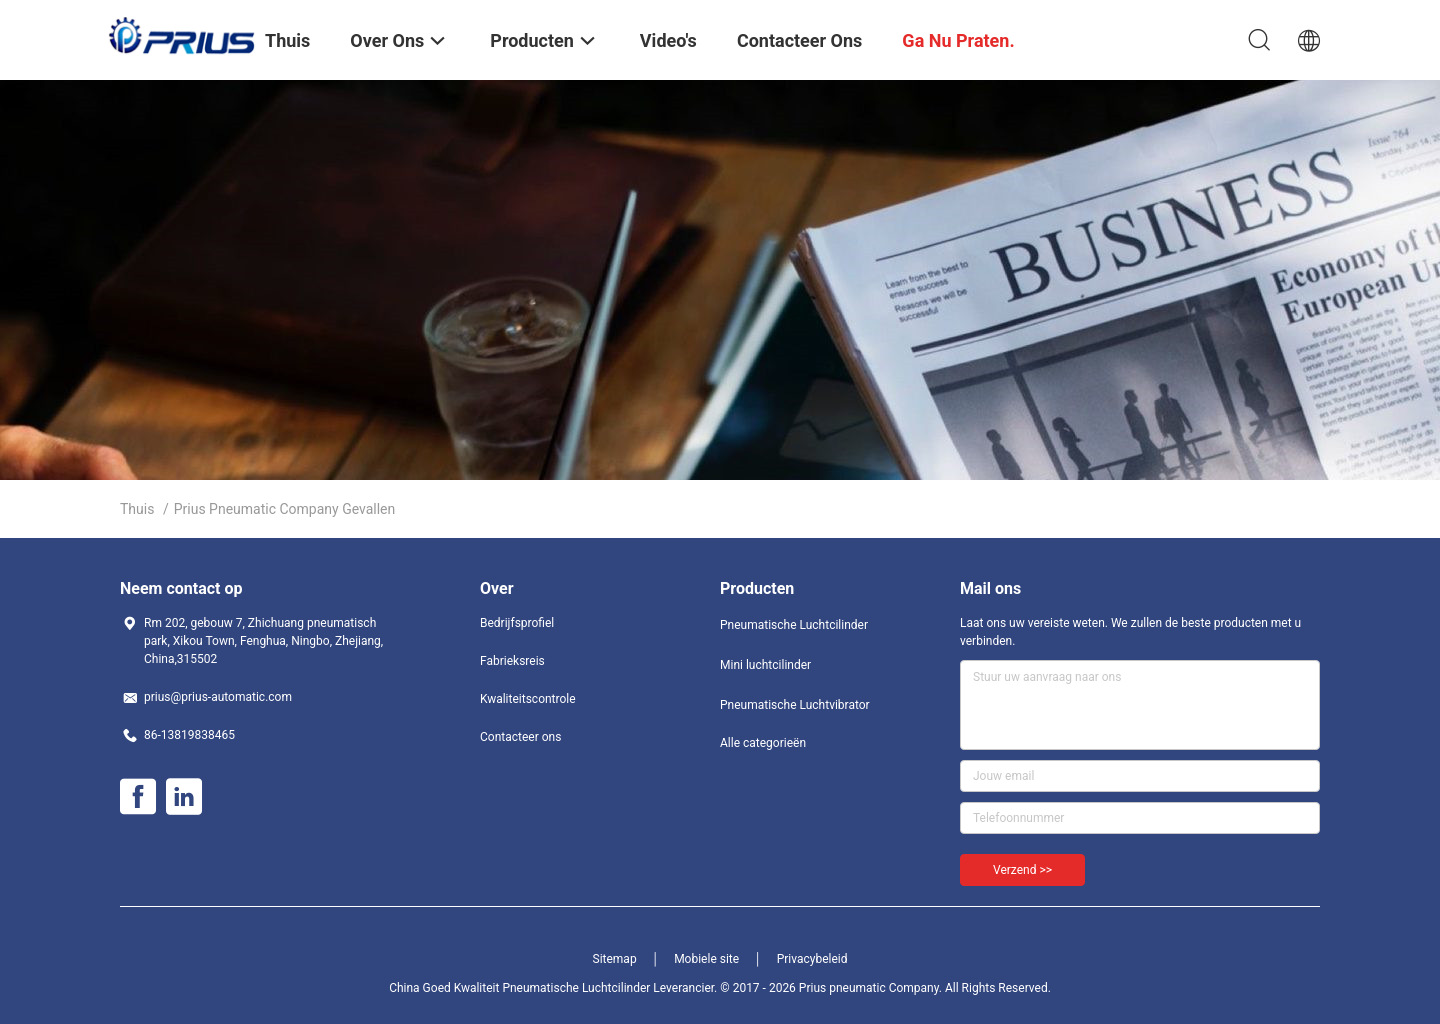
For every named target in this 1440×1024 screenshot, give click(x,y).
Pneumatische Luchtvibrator (795, 705)
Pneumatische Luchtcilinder (794, 625)
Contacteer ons (520, 737)
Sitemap (615, 959)
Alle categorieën (763, 743)
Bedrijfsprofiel (517, 623)
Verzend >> (1022, 870)
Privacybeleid (812, 959)
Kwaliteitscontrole (528, 699)
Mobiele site (706, 959)
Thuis (137, 509)
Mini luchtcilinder (765, 665)
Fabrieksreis (512, 661)
